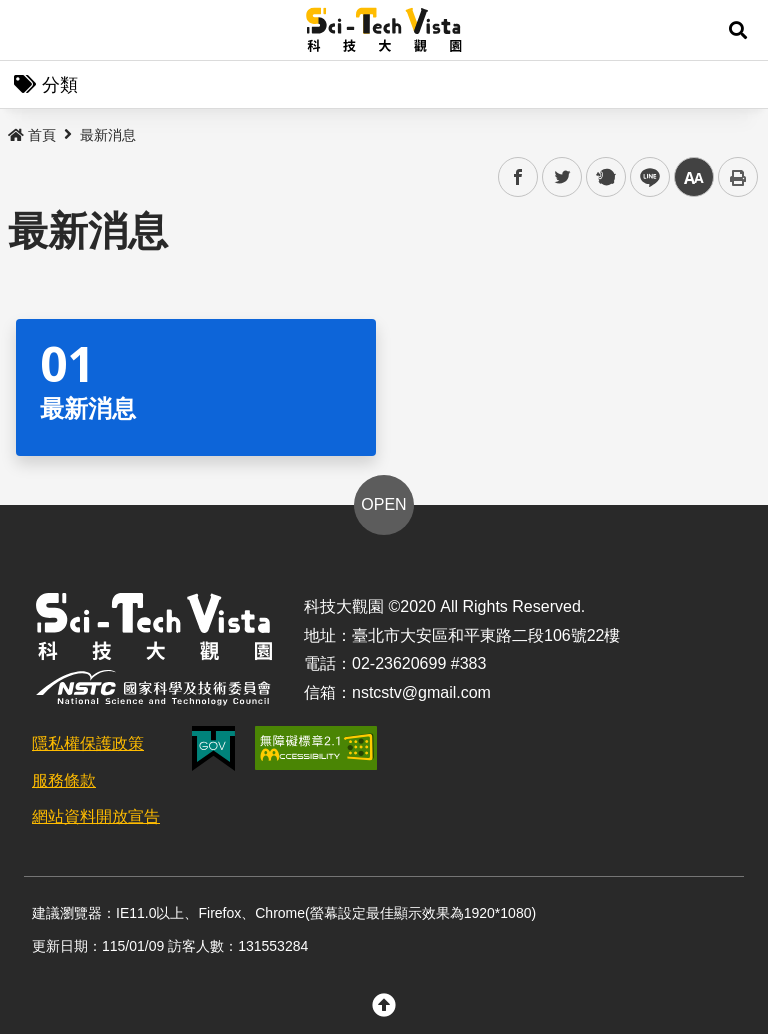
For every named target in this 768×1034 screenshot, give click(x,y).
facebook (518, 177)
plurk (604, 177)
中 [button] (694, 177)
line (643, 177)
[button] (738, 30)
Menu (30, 30)
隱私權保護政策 (88, 743)
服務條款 (64, 780)
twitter (562, 177)
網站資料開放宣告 (96, 816)
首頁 (32, 135)
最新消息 (108, 135)
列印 (738, 177)
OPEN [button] (383, 504)
